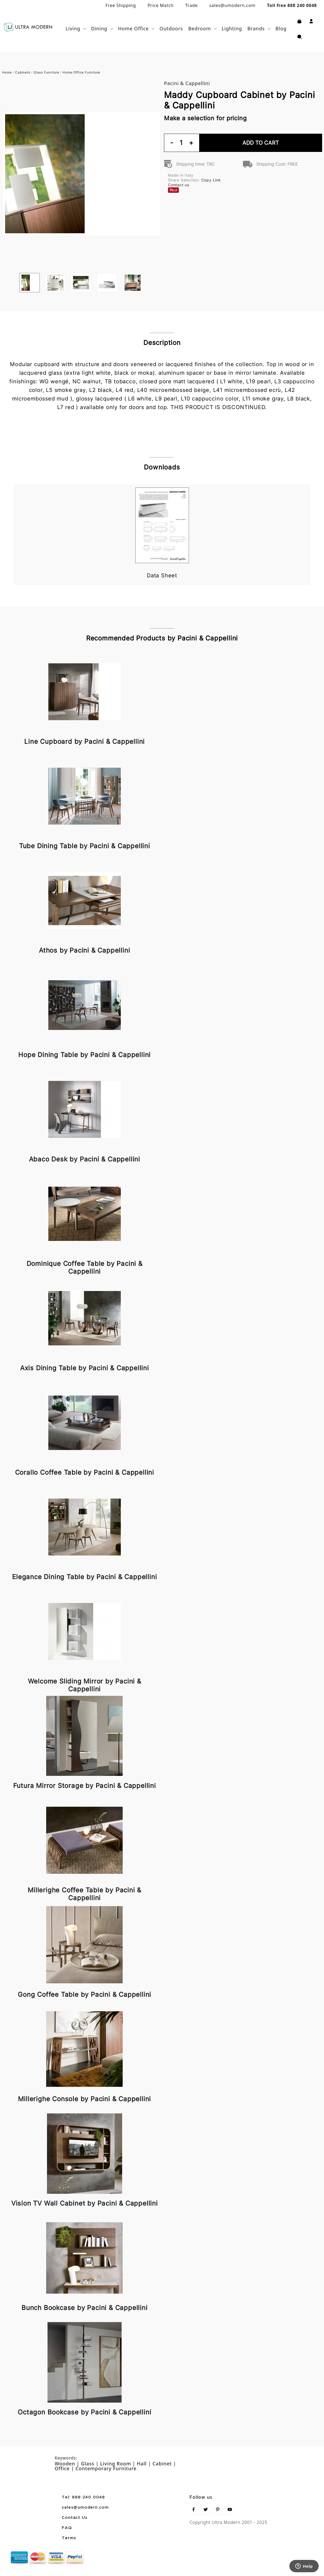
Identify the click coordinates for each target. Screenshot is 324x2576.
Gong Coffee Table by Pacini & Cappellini (84, 1994)
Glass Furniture (46, 72)
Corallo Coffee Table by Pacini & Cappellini (84, 1472)
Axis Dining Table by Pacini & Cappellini (84, 1368)
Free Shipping (120, 5)
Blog (281, 28)
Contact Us (74, 2518)
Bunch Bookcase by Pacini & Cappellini (84, 2308)
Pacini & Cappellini (187, 83)
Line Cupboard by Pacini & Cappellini (84, 741)
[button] (311, 20)
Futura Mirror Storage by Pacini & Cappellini (84, 1786)
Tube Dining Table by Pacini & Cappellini (84, 846)
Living (72, 28)
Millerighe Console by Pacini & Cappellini (84, 2099)
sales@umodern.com (232, 5)
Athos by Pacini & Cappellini (84, 950)
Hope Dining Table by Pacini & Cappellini (84, 1055)
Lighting (232, 28)
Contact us (178, 185)
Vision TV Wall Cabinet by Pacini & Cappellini (84, 2203)
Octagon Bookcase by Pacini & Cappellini (84, 2412)
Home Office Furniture (81, 72)
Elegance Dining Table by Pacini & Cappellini (84, 1577)
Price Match (161, 5)
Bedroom (199, 28)
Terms (69, 2538)
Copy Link (211, 180)
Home (7, 72)
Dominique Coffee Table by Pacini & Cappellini (85, 1267)
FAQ (67, 2528)
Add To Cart (260, 143)
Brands (256, 28)
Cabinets (22, 72)
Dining (99, 28)
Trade (191, 5)
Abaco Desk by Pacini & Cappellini (84, 1159)
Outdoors (171, 28)
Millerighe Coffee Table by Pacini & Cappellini (84, 1894)
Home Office (133, 28)
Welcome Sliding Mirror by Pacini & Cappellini (84, 1685)
